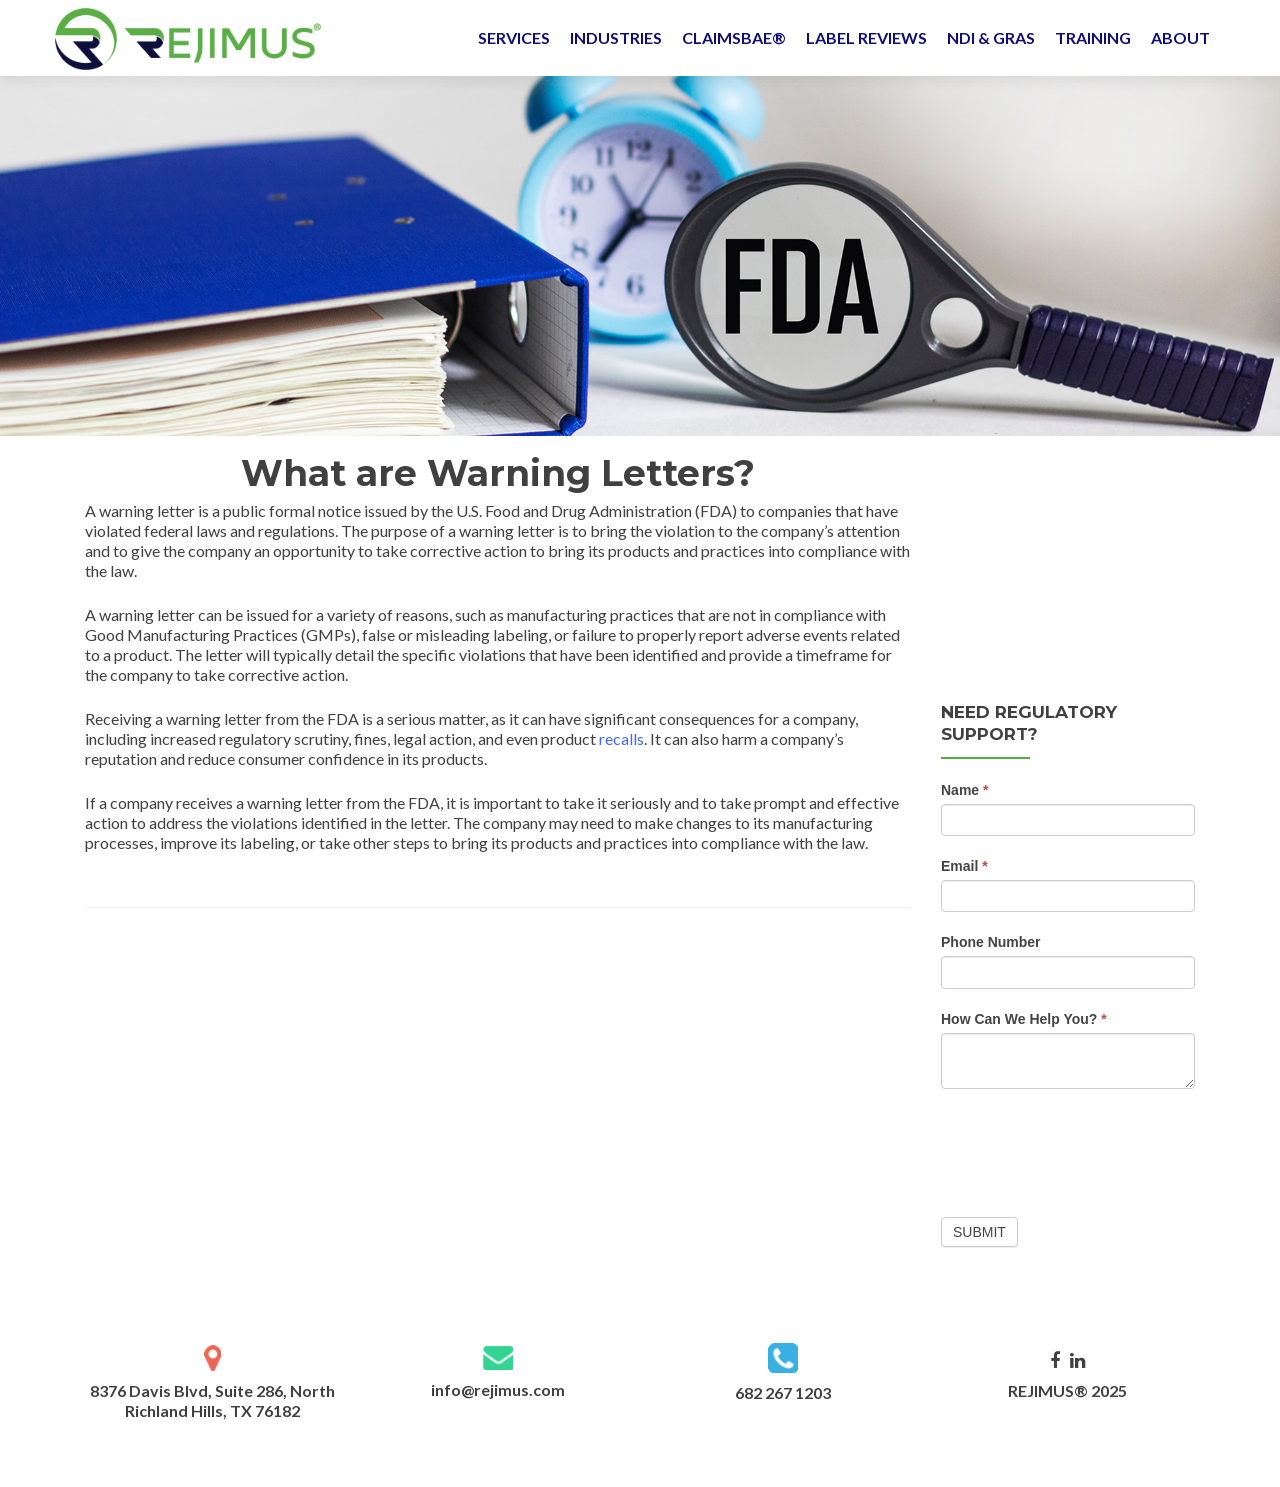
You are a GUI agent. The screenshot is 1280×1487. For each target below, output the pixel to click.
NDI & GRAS (991, 37)
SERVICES (514, 37)
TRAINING (1093, 37)
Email (964, 866)
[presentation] (1093, 1148)
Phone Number (991, 942)
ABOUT (1180, 37)
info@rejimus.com (498, 1389)
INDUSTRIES (616, 37)
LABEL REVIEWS (866, 37)
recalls (621, 738)
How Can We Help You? (1024, 1019)
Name (964, 790)
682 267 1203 (783, 1392)
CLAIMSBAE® (734, 37)
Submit (979, 1232)
